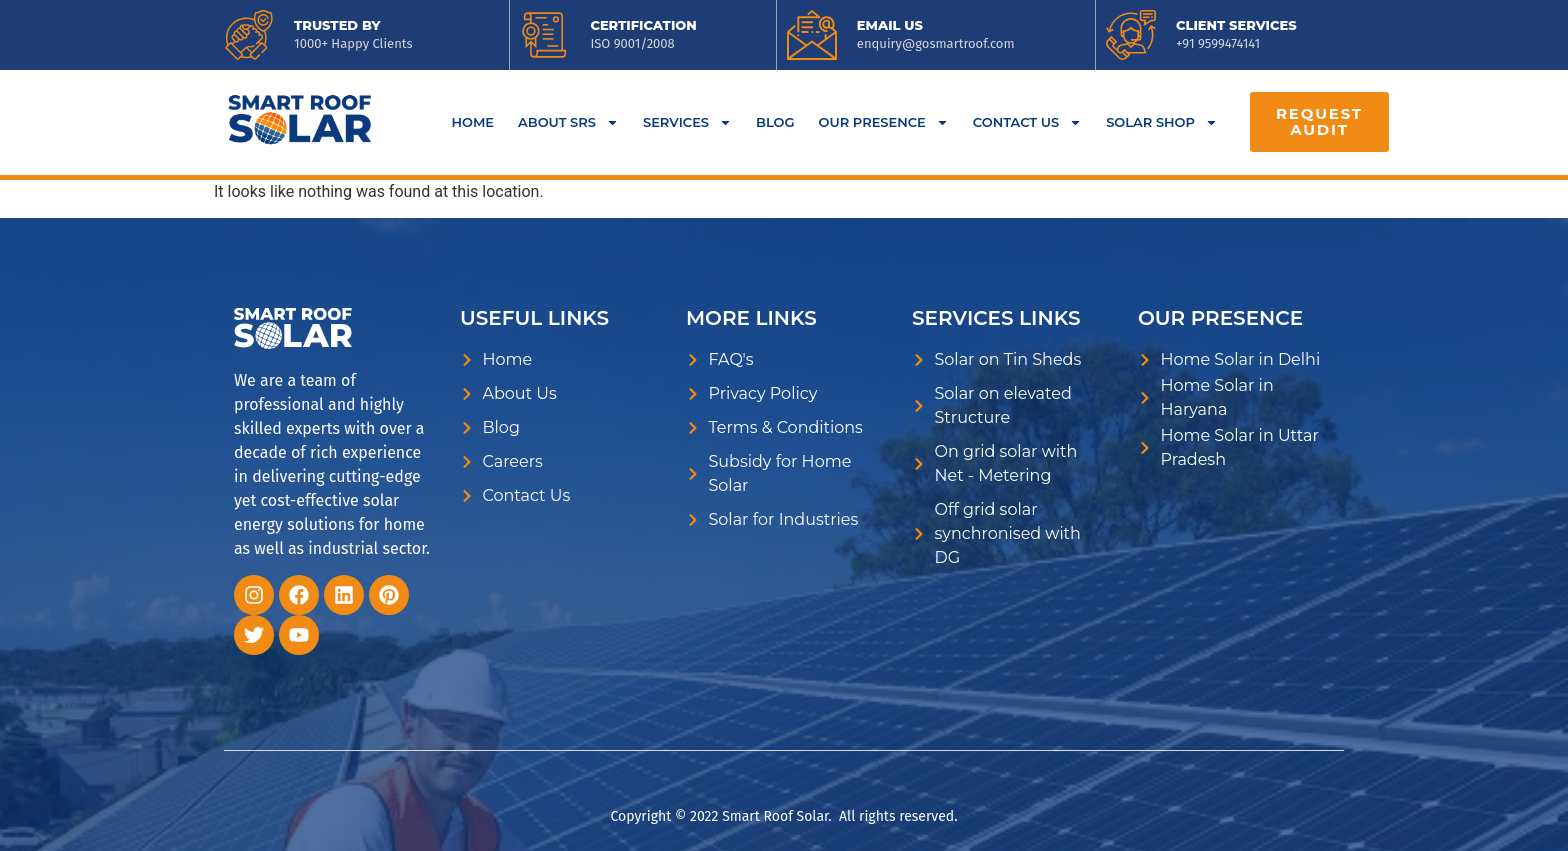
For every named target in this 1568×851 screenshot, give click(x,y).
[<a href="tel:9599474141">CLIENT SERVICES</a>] (1131, 35)
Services (687, 122)
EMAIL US (890, 25)
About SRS (568, 122)
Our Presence (884, 122)
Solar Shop (1162, 122)
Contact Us (1027, 122)
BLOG (775, 122)
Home (472, 122)
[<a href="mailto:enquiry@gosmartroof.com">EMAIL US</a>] (812, 35)
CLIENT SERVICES (1236, 25)
